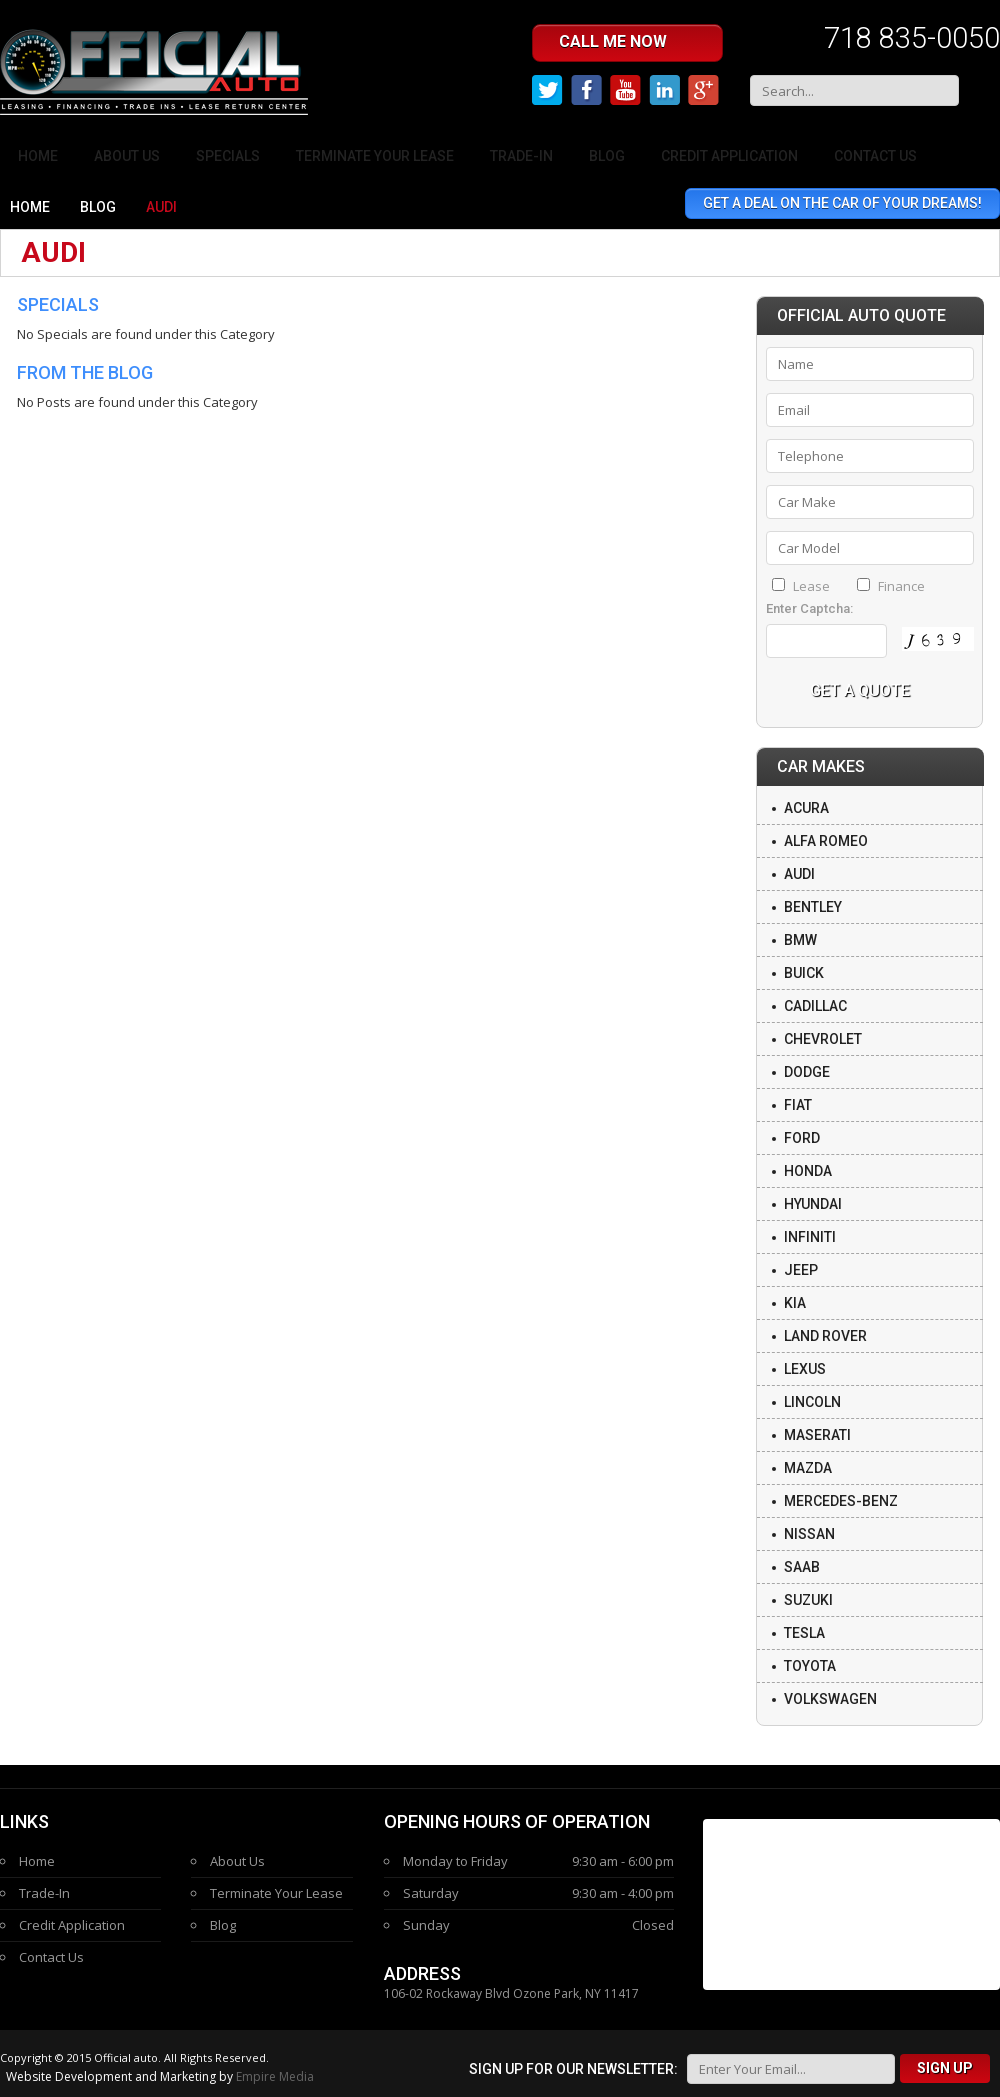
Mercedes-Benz (841, 1501)
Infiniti (810, 1237)
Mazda (808, 1468)
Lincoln (812, 1402)
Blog (607, 156)
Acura (806, 808)
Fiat (798, 1105)
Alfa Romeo (826, 841)
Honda (808, 1171)
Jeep (801, 1270)
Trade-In (521, 156)
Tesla (804, 1633)
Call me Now (630, 42)
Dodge (807, 1072)
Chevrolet (823, 1039)
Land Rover (825, 1336)
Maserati (817, 1435)
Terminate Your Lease (375, 156)
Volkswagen (830, 1699)
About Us (127, 156)
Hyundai (813, 1204)
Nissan (809, 1534)
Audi (799, 874)
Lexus (805, 1369)
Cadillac (815, 1006)
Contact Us (875, 156)
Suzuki (808, 1600)
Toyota (810, 1666)
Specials (228, 156)
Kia (795, 1303)
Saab (802, 1567)
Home (38, 156)
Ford (802, 1138)
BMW (800, 940)
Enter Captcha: (809, 608)
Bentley (813, 907)
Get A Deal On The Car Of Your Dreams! (842, 203)
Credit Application (729, 156)
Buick (804, 973)
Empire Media (275, 2076)
